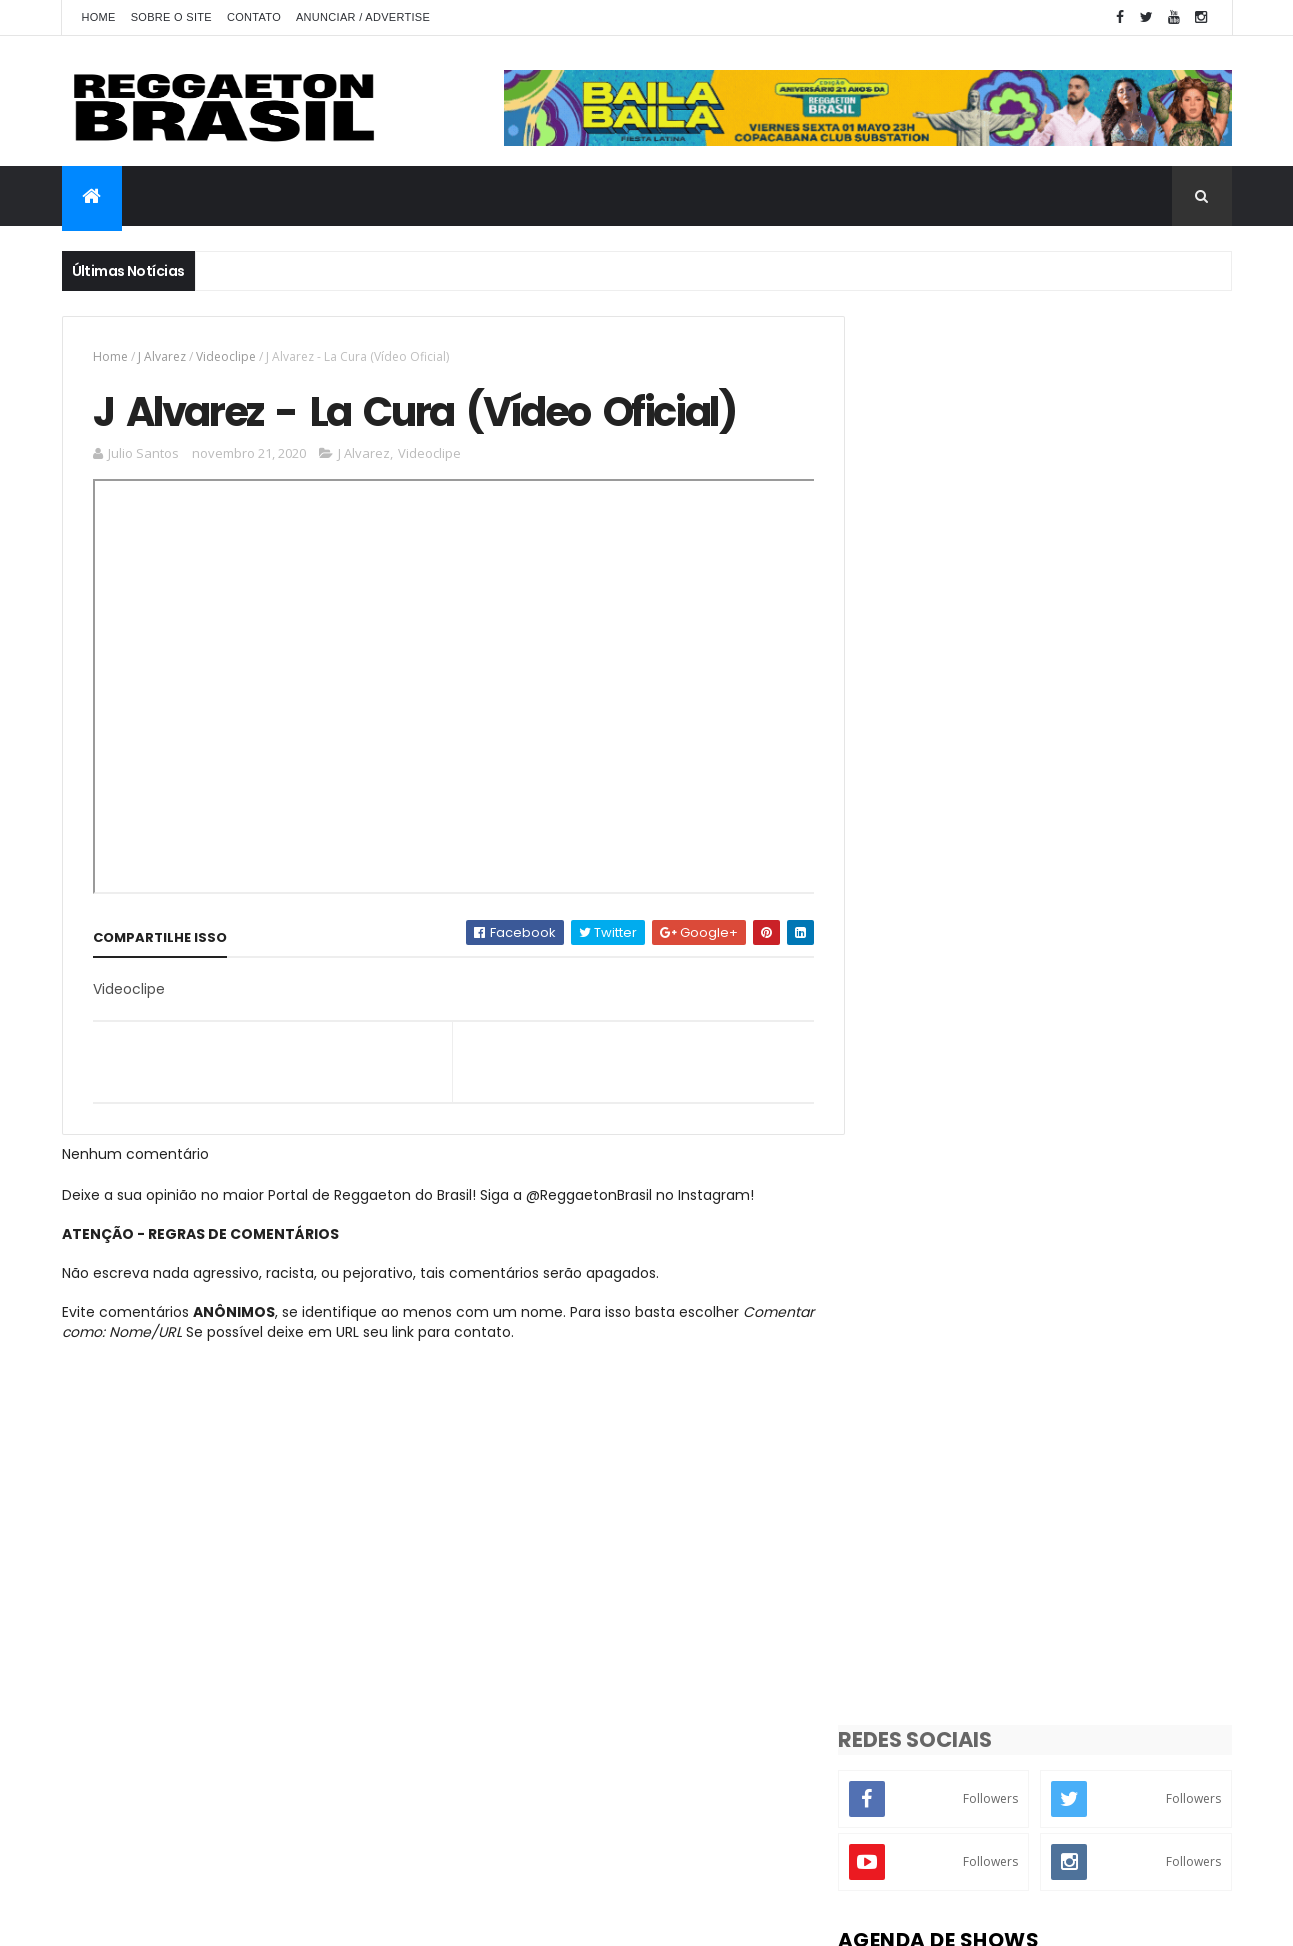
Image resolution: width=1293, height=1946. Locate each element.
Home (99, 17)
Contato (254, 17)
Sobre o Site (171, 17)
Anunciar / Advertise (363, 17)
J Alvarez (162, 356)
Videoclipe (226, 356)
